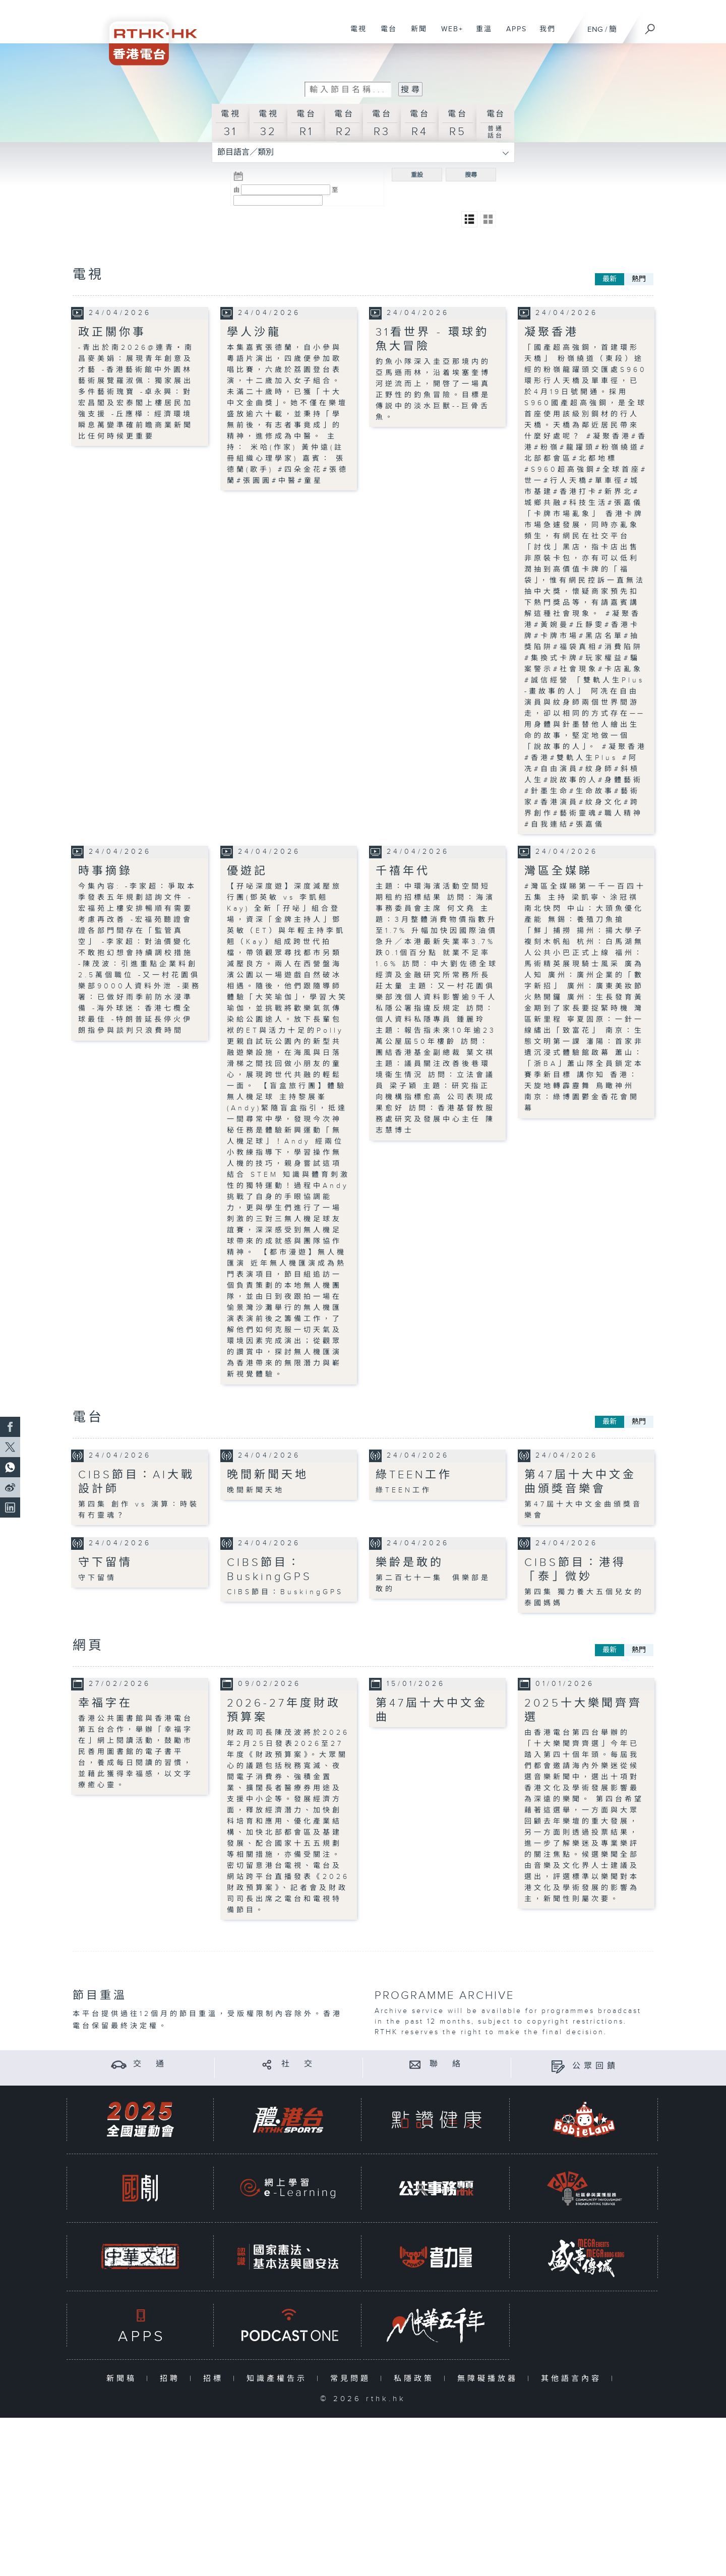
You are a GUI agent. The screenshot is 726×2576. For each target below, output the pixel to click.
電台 (385, 34)
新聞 (415, 34)
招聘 (172, 2378)
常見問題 (352, 2378)
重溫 (480, 34)
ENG (595, 29)
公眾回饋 (595, 2065)
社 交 (298, 2064)
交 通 (150, 2064)
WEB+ (448, 34)
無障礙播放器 (489, 2378)
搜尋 (471, 174)
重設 (417, 174)
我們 (544, 34)
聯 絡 (447, 2064)
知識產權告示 (279, 2378)
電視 (355, 34)
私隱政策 (416, 2378)
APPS (513, 34)
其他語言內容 (573, 2378)
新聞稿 (123, 2378)
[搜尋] (650, 25)
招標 (215, 2378)
